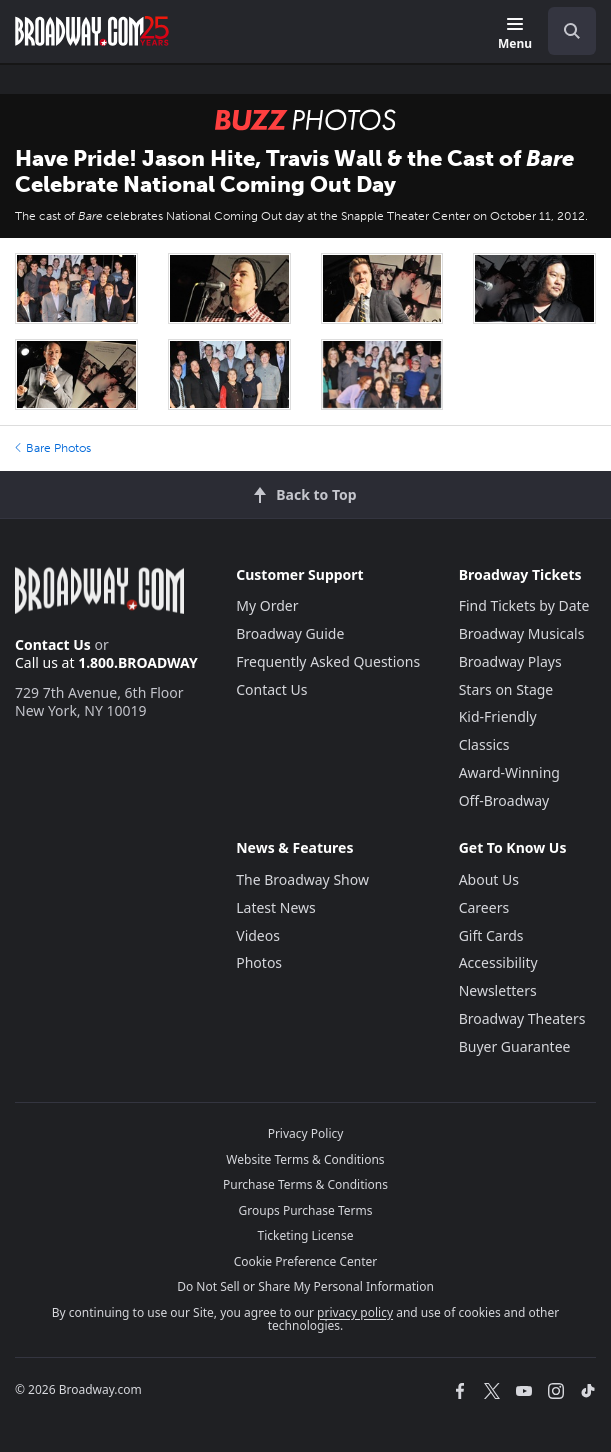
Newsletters (498, 990)
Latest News (276, 907)
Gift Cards (491, 935)
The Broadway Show (302, 879)
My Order (267, 605)
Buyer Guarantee (515, 1046)
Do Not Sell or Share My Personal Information (305, 1286)
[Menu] (515, 34)
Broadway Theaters (522, 1018)
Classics (484, 744)
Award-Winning (509, 772)
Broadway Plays (510, 661)
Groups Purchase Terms (306, 1210)
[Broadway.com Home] (92, 31)
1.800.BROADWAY (138, 662)
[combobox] (564, 31)
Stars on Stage (506, 689)
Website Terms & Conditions (305, 1159)
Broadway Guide (290, 633)
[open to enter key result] (572, 31)
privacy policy (355, 1312)
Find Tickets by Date (524, 605)
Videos (258, 935)
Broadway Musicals (522, 633)
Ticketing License (306, 1235)
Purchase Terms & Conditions (305, 1184)
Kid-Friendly (498, 716)
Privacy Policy (306, 1133)
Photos (259, 962)
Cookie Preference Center (306, 1261)
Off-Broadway (504, 800)
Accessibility (498, 962)
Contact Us (53, 644)
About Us (489, 879)
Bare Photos (53, 448)
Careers (484, 907)
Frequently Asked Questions (328, 661)
